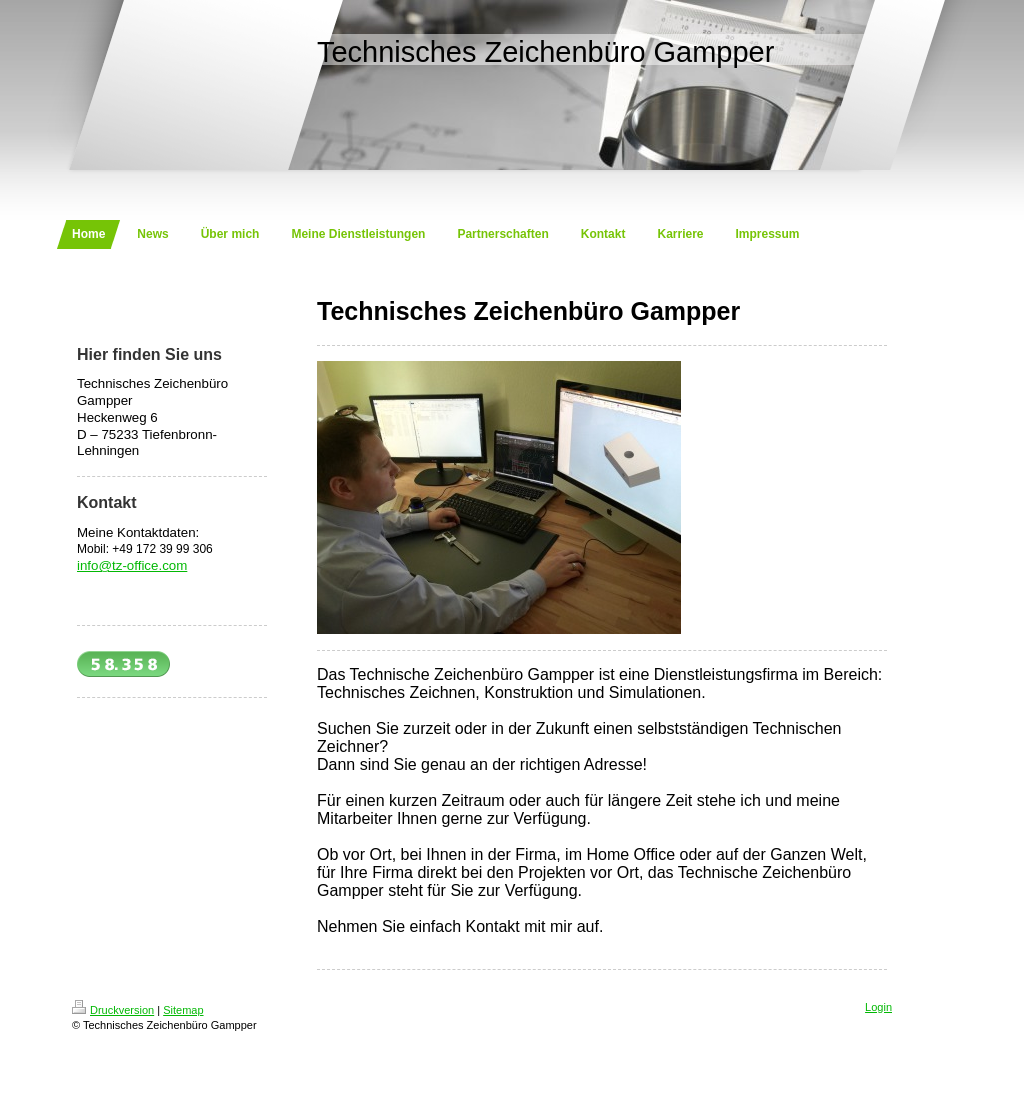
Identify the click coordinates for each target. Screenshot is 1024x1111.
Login (878, 1007)
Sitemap (183, 1010)
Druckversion (113, 1010)
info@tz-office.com (132, 565)
